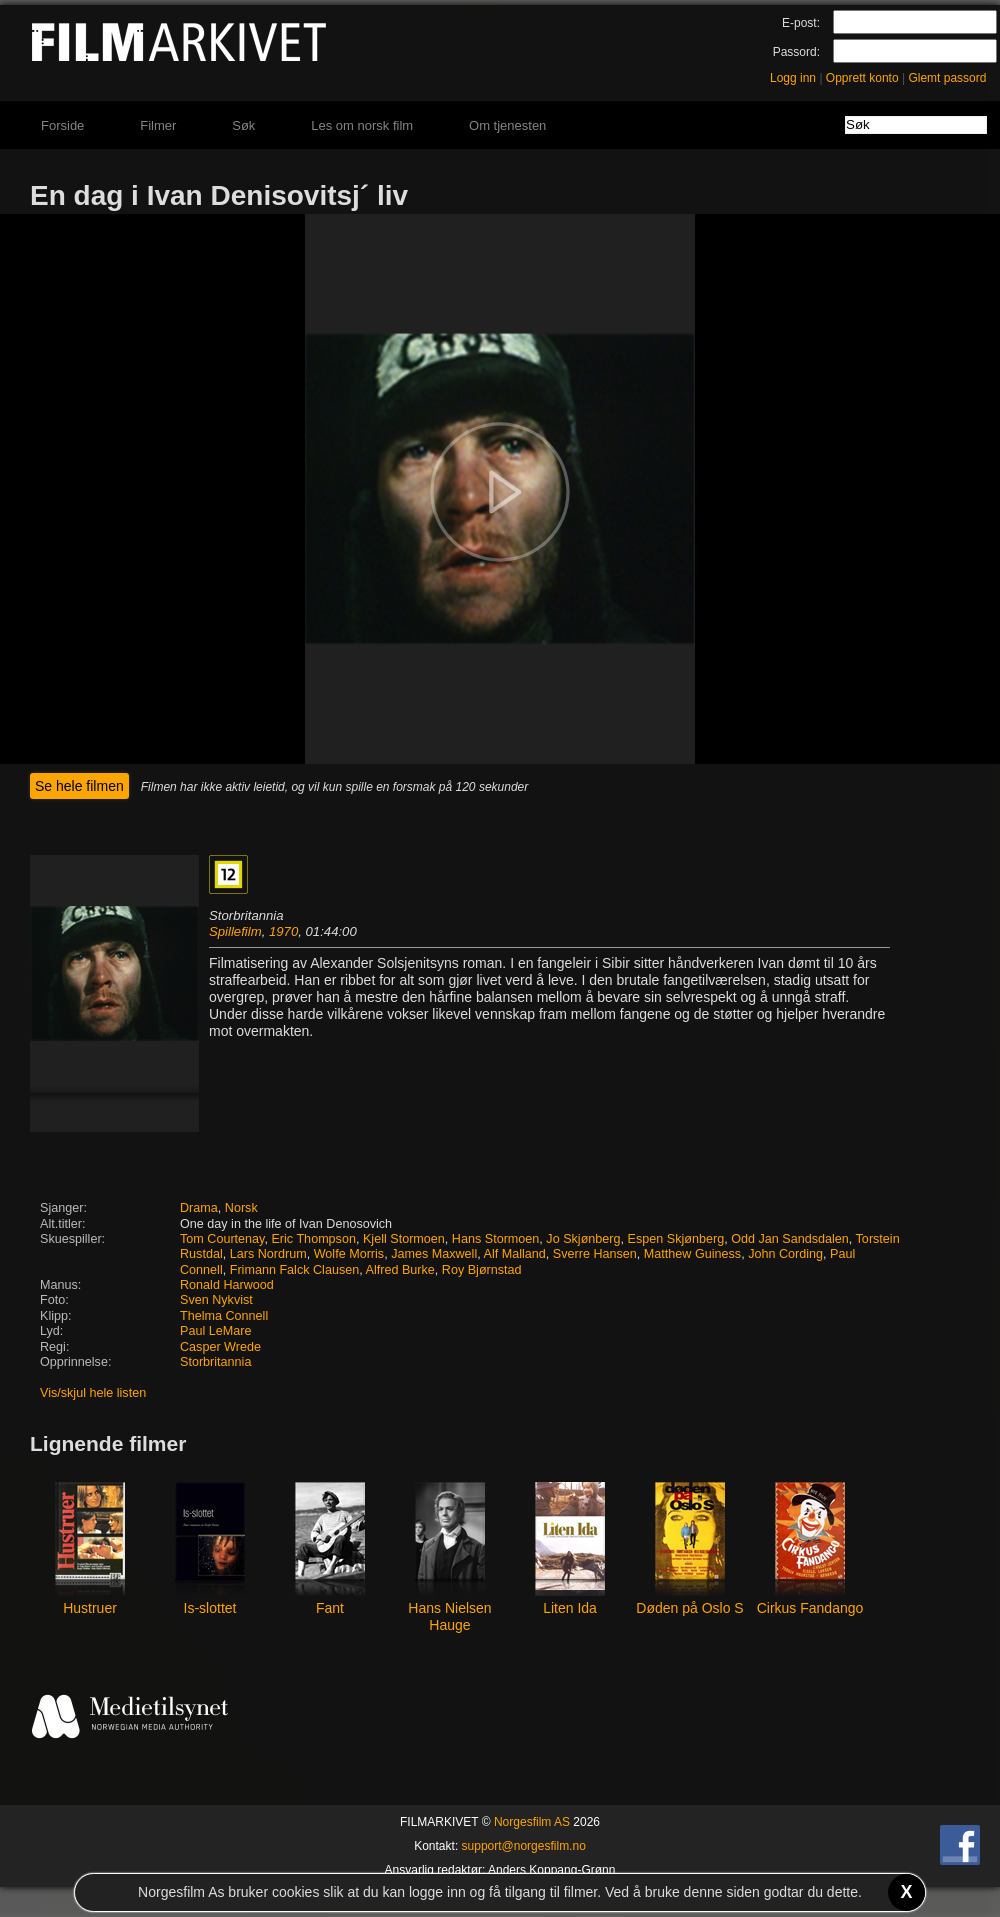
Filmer (158, 125)
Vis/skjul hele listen (93, 1393)
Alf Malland (515, 1254)
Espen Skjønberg (676, 1239)
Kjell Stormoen (404, 1239)
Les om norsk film (362, 125)
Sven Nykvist (216, 1300)
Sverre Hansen (595, 1254)
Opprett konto (862, 78)
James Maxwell (434, 1254)
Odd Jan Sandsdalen (790, 1239)
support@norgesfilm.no (524, 1846)
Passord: (796, 52)
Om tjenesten (507, 125)
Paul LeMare (215, 1331)
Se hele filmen (79, 786)
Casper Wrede (220, 1347)
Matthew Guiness (692, 1254)
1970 (283, 931)
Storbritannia (215, 1362)
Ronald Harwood (227, 1285)
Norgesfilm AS (532, 1822)
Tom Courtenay (222, 1239)
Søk (243, 125)
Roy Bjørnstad (482, 1270)
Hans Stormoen (496, 1239)
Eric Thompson (313, 1239)
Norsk (241, 1208)
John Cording (785, 1254)
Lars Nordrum (268, 1254)
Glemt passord (947, 78)
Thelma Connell (224, 1316)
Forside (62, 125)
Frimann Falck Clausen (294, 1270)
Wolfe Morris (349, 1254)
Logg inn (793, 78)
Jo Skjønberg (583, 1239)
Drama (199, 1208)
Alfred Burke (400, 1270)
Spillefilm (235, 931)
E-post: (801, 23)
